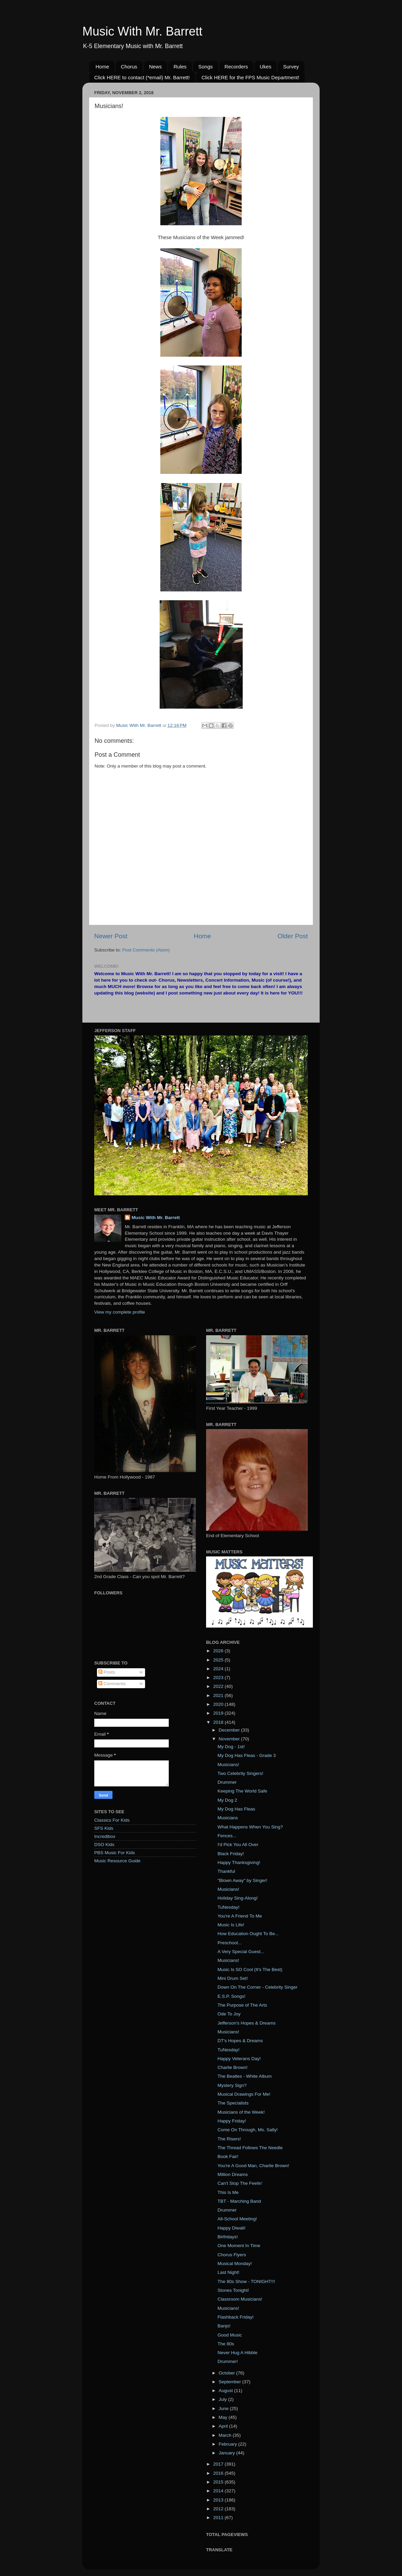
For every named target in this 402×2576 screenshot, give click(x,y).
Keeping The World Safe (242, 1791)
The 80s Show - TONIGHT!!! (246, 2281)
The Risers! (229, 2138)
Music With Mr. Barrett (142, 31)
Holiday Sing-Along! (238, 1898)
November (230, 1738)
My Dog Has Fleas (236, 1808)
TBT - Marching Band (239, 2201)
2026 (219, 1650)
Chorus (129, 66)
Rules (180, 66)
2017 (219, 2464)
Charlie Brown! (233, 2067)
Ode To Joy (229, 2013)
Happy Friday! (232, 2120)
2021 (219, 1695)
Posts (106, 1672)
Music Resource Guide (117, 1860)
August (226, 2390)
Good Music (230, 2335)
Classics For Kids (111, 1820)
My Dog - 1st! (231, 1746)
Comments (112, 1683)
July (223, 2399)
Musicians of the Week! (241, 2112)
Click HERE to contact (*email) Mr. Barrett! (142, 77)
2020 (219, 1704)
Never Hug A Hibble (238, 2352)
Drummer (227, 1782)
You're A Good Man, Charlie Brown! (253, 2165)
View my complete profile (119, 1312)
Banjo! (224, 2325)
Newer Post (110, 936)
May (223, 2417)
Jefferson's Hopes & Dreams (247, 2023)
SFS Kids (103, 1828)
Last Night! (229, 2272)
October (227, 2372)
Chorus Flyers (232, 2254)
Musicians (228, 1817)
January (227, 2452)
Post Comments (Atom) (146, 949)
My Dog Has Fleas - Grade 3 (247, 1755)
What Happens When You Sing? (250, 1826)
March (226, 2435)
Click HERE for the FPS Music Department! (250, 77)
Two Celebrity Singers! (240, 1773)
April (224, 2426)
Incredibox (104, 1836)
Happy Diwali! (232, 2228)
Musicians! (228, 1764)
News (155, 66)
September (230, 2381)
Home (102, 66)
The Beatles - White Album (245, 2076)
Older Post (293, 936)
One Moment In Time (239, 2245)
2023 (219, 1677)
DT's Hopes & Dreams (240, 2040)
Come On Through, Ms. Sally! (248, 2129)
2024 (219, 1668)
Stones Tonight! (233, 2290)
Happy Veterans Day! (239, 2058)
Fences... (227, 1835)
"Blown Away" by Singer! (242, 1880)
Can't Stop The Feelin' (240, 2183)
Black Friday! (231, 1853)
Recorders (236, 66)
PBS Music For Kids (114, 1852)
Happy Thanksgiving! (239, 1862)
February (228, 2444)
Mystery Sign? (232, 2085)
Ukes (265, 66)
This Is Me (228, 2192)
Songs (205, 66)
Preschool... (230, 1942)
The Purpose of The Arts (242, 2005)
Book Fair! (228, 2156)
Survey (291, 66)
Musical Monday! (235, 2263)
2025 (219, 1659)
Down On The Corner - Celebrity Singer (258, 1987)
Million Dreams (233, 2174)
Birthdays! (228, 2236)
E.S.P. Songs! (231, 1996)
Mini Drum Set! (233, 1978)
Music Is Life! (231, 1924)
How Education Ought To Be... (248, 1933)
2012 (219, 2508)
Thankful (226, 1871)
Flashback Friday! (236, 2317)
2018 (219, 1722)
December (230, 1730)
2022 (219, 1686)
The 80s (226, 2343)
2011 (219, 2517)
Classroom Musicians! (240, 2299)
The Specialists (233, 2103)
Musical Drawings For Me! (244, 2094)
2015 (219, 2482)
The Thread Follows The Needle (250, 2147)
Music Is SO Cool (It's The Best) (250, 1969)
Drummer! (228, 2361)
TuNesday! (229, 1907)
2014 (219, 2490)
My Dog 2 (227, 1800)
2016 (219, 2473)
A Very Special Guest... (241, 1951)
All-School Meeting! (237, 2218)
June (224, 2408)
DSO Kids (104, 1844)
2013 (219, 2499)
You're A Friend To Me (240, 1916)
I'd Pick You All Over (238, 1844)
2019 (219, 1713)
